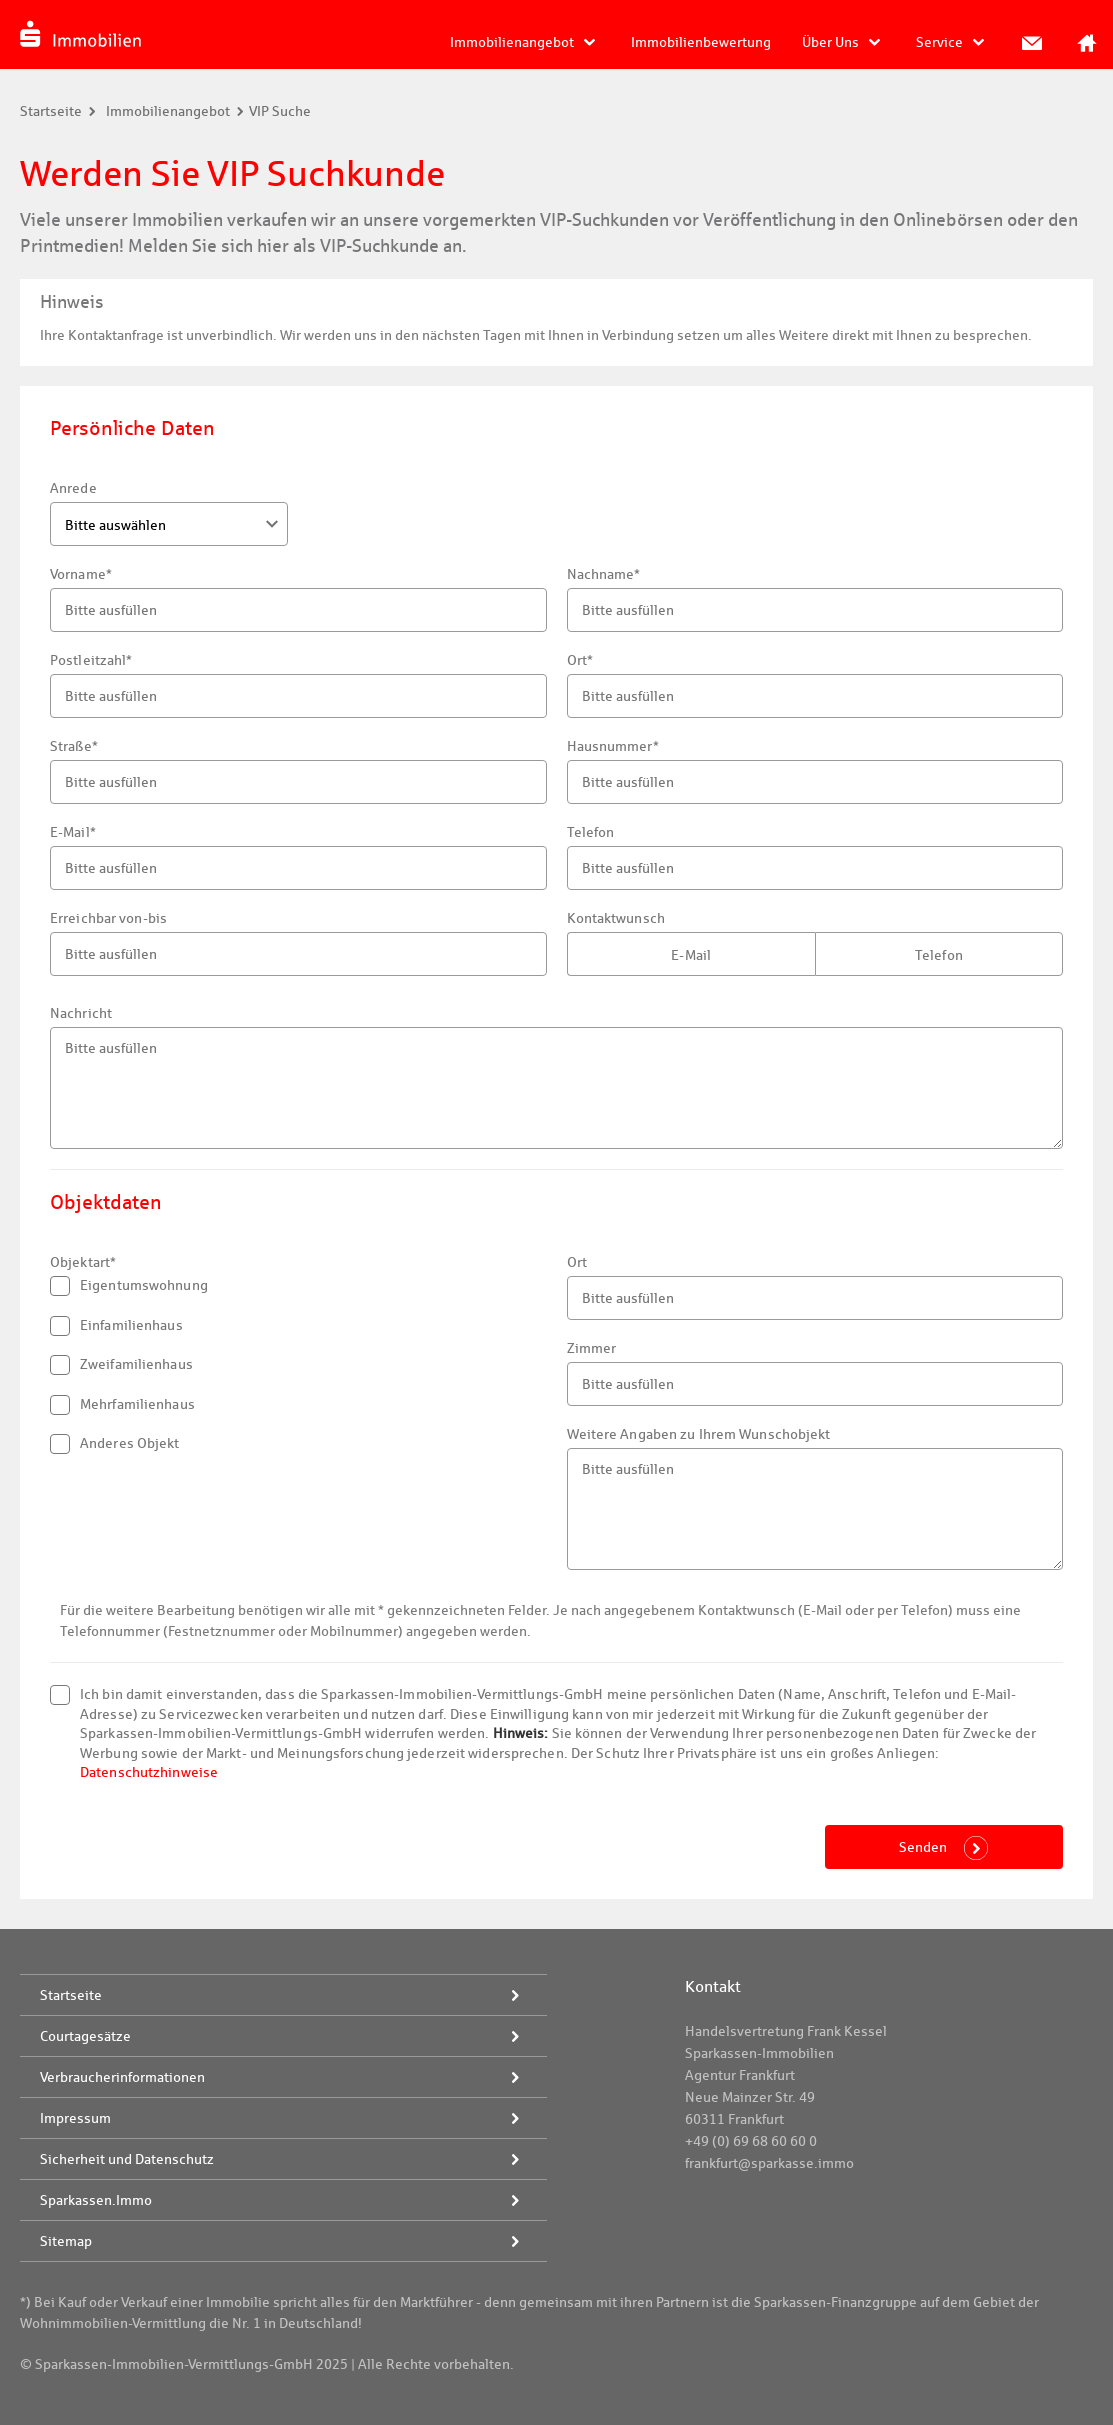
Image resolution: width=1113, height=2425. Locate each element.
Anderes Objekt (115, 1444)
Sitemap (66, 2241)
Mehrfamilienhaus (122, 1405)
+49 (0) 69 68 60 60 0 (751, 2141)
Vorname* (81, 574)
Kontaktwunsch (616, 918)
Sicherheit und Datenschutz (127, 2159)
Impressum (75, 2118)
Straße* (74, 746)
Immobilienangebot (512, 42)
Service (939, 42)
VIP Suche (280, 111)
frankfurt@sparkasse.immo (769, 2163)
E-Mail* (73, 832)
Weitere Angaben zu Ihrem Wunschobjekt (699, 1434)
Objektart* (83, 1262)
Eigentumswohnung (129, 1286)
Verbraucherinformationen (122, 2077)
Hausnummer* (613, 746)
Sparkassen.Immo (96, 2200)
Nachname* (604, 574)
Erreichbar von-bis (108, 918)
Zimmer (592, 1348)
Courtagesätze (85, 2036)
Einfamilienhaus (116, 1326)
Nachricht (81, 1013)
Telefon (591, 832)
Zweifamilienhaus (121, 1365)
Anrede (73, 488)
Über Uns (830, 42)
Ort (577, 1262)
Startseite (51, 111)
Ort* (580, 660)
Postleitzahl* (91, 660)
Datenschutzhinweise (149, 1772)
